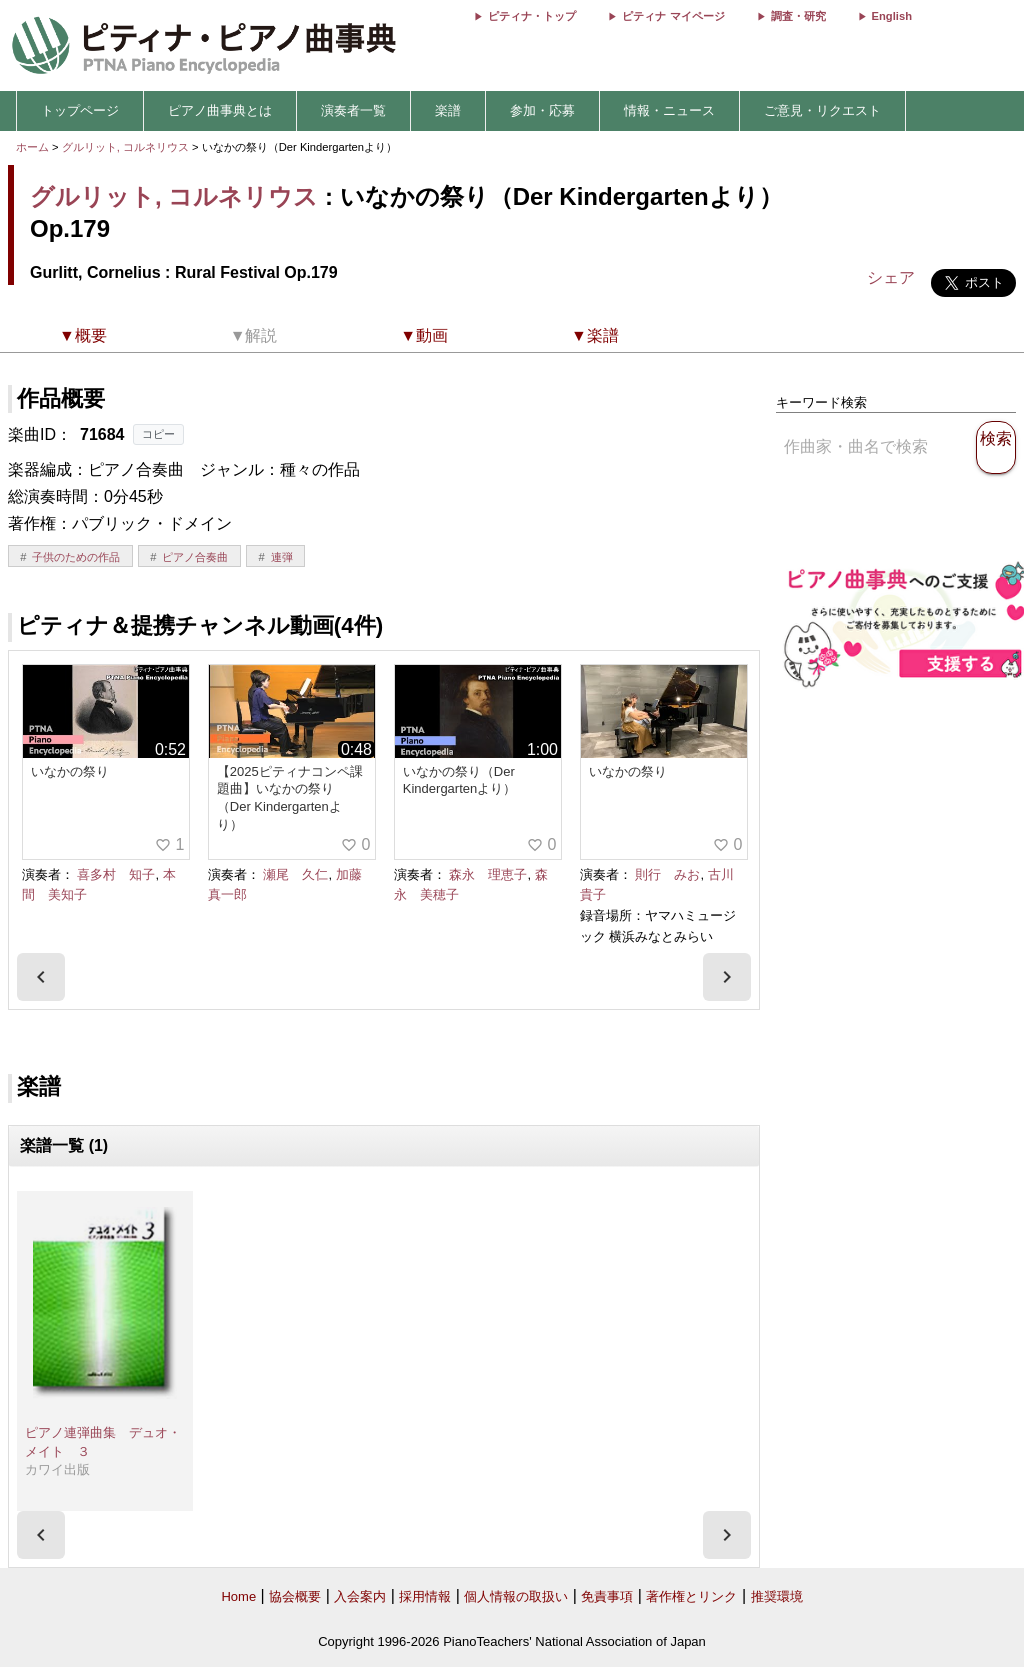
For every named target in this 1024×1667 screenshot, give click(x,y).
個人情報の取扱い (516, 1596)
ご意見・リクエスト (822, 110)
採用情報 (425, 1596)
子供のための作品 (76, 557)
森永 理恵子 (488, 874)
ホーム (32, 147)
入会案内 (360, 1596)
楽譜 (448, 110)
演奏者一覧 (353, 110)
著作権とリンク (691, 1596)
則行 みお (667, 874)
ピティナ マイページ (673, 16)
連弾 (282, 557)
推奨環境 (777, 1596)
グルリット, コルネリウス (125, 147)
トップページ (80, 110)
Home (238, 1596)
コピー (158, 434)
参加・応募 (542, 110)
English (892, 16)
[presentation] (41, 977)
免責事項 (607, 1596)
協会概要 (295, 1596)
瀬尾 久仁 (295, 874)
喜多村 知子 (116, 874)
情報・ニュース (669, 110)
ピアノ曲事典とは (220, 110)
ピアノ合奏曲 (195, 557)
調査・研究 (798, 16)
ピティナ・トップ (532, 16)
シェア (891, 277)
